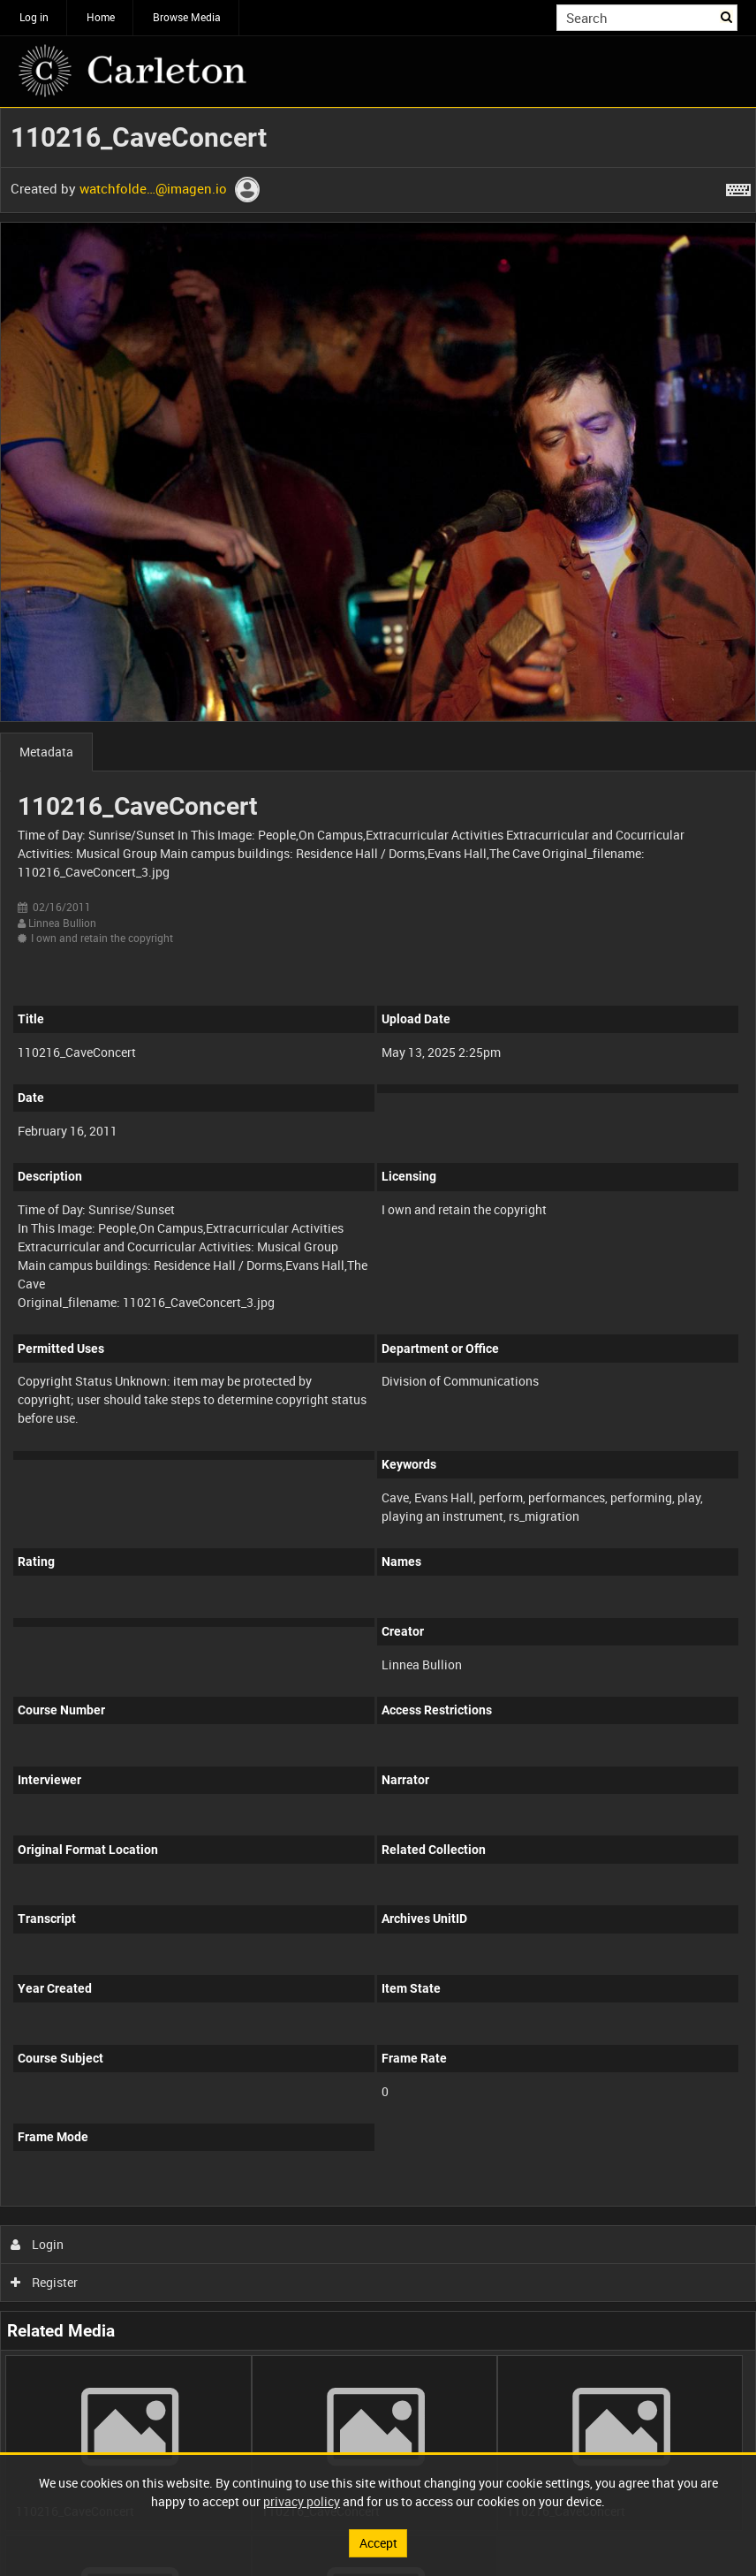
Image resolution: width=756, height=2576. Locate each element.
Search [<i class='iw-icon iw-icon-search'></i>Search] (727, 16)
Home (101, 17)
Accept (378, 2542)
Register (45, 2282)
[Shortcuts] (738, 186)
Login (37, 2244)
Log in (34, 17)
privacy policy (301, 2501)
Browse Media (187, 17)
